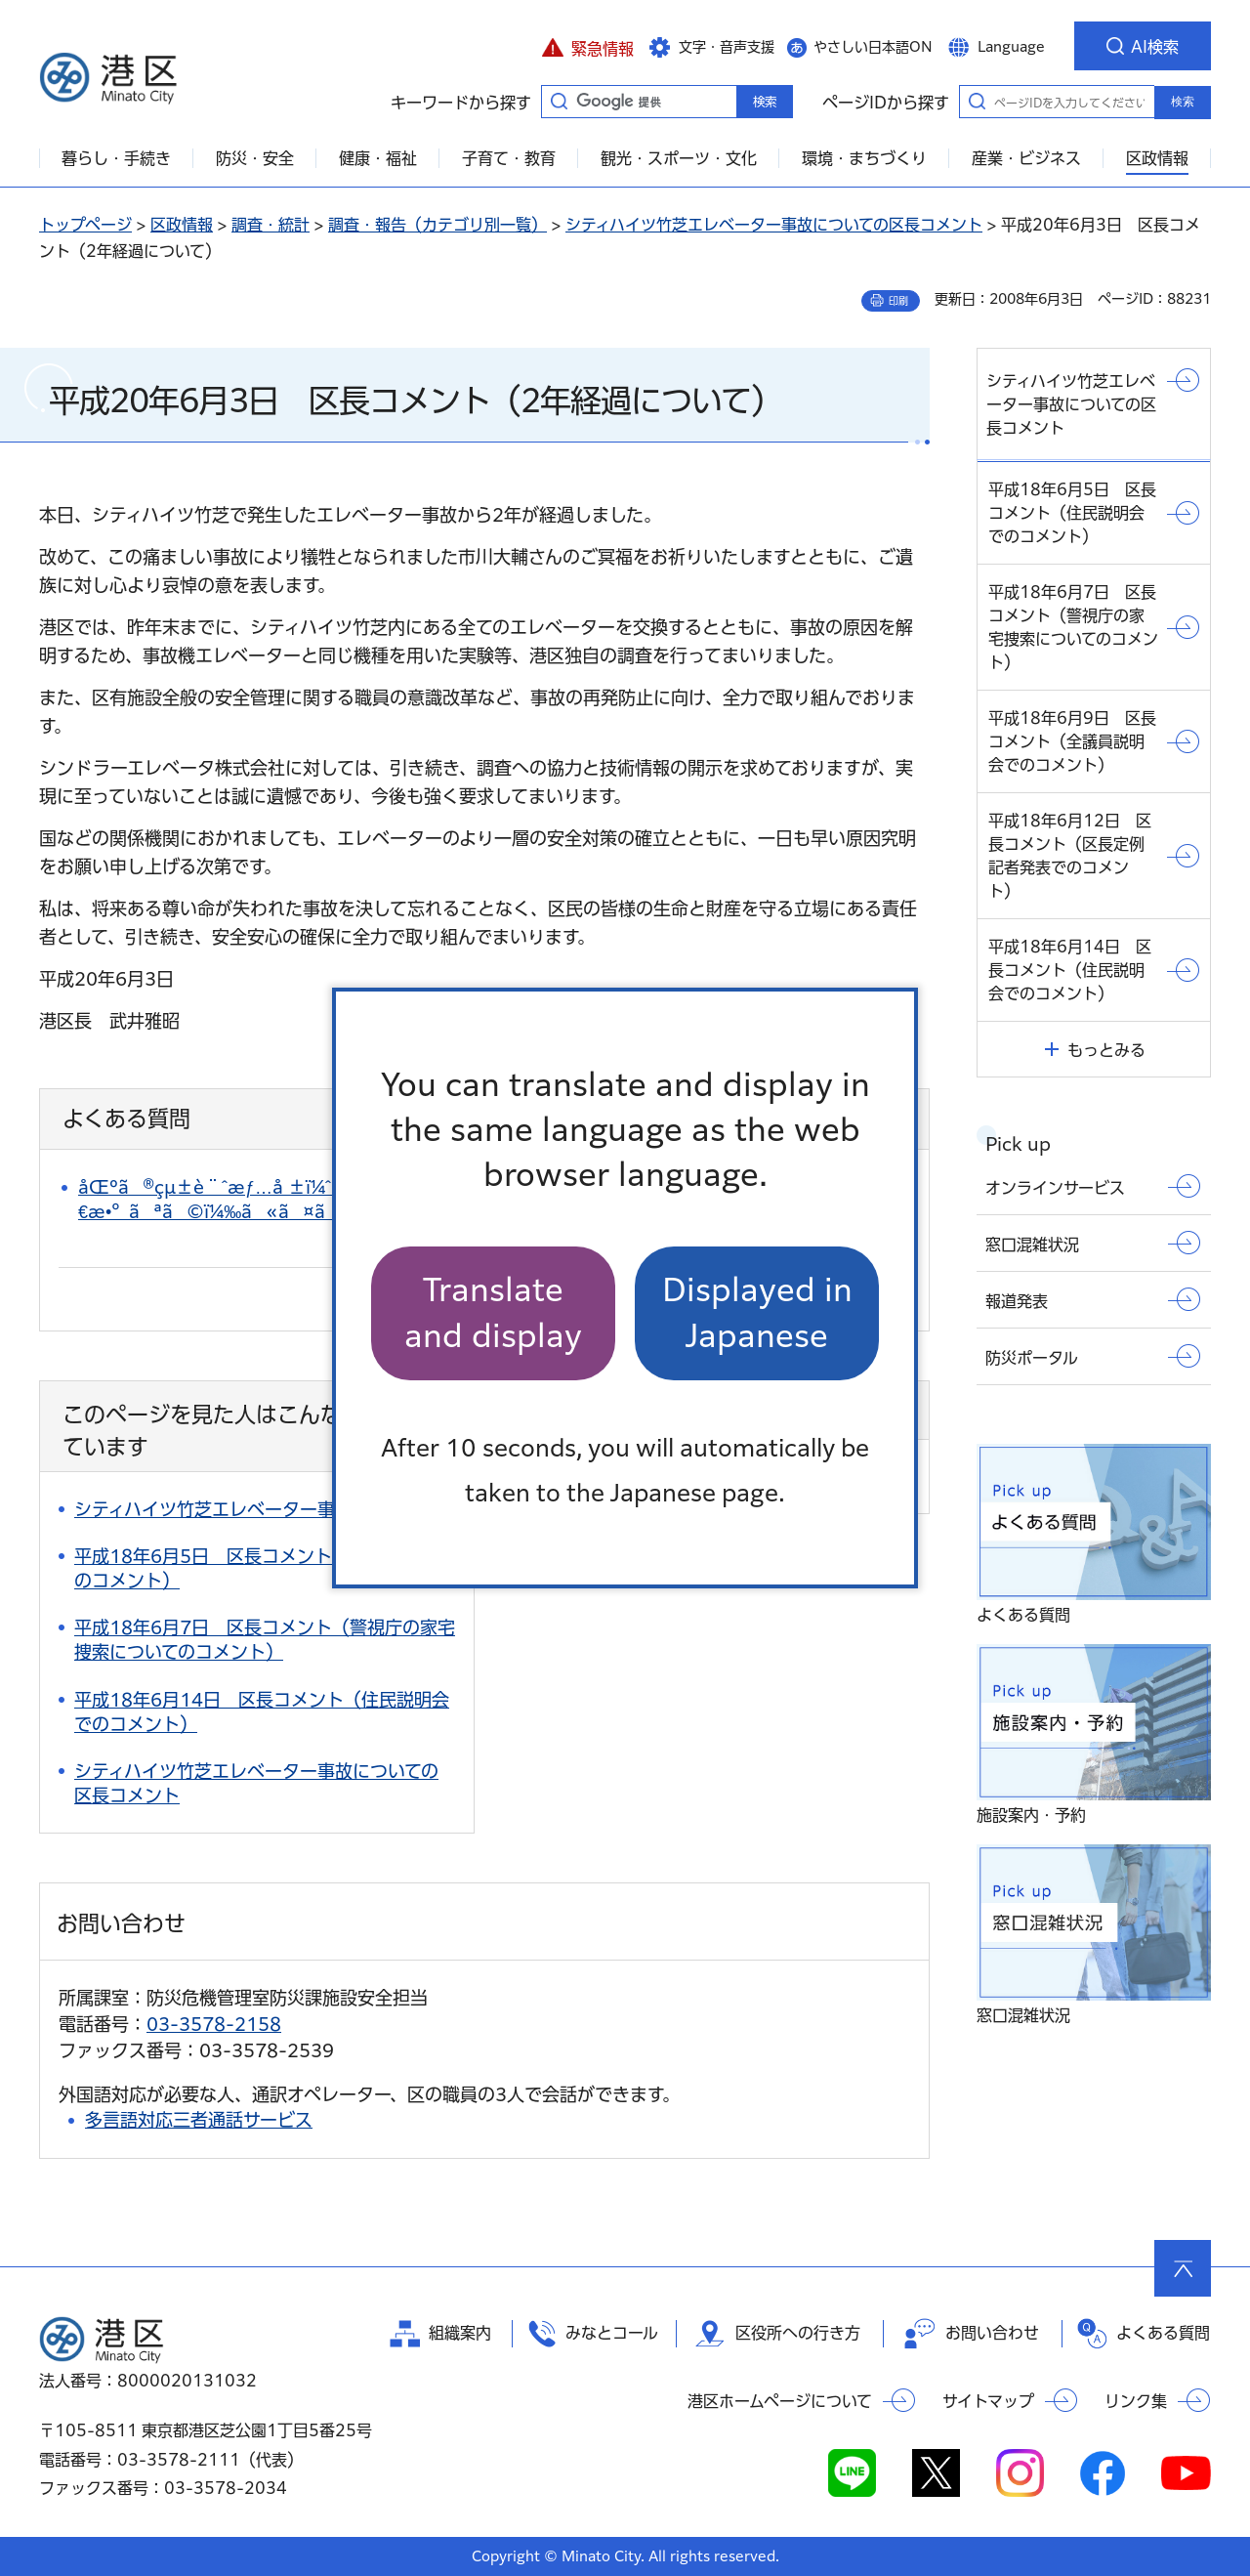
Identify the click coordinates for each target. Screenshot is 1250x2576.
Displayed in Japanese (757, 1312)
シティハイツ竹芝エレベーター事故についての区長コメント (773, 224)
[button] (587, 45)
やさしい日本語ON (873, 47)
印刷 (898, 301)
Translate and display (493, 1312)
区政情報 (181, 224)
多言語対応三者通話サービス (198, 2120)
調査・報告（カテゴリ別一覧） (437, 224)
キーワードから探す (558, 100)
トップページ (85, 224)
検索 (1182, 101)
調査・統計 (270, 224)
